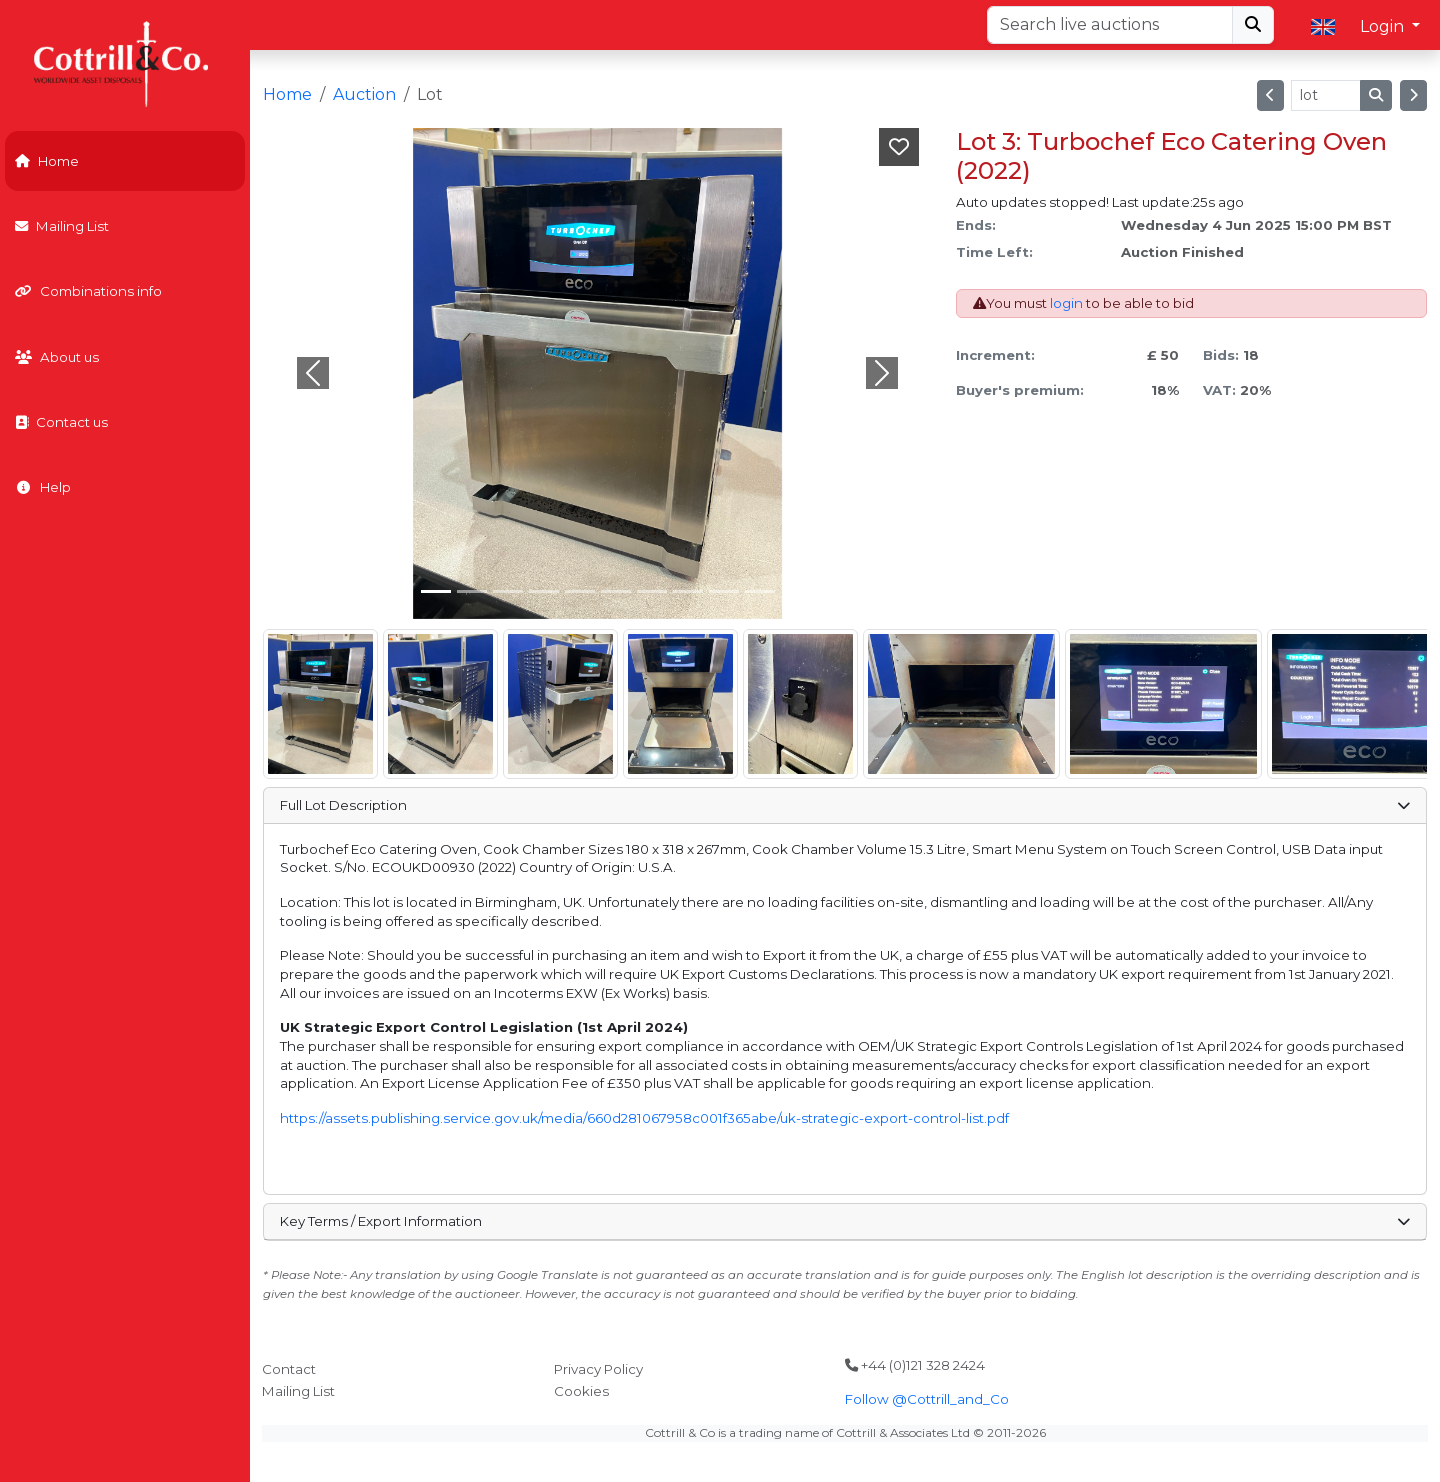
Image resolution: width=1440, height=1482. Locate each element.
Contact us (61, 422)
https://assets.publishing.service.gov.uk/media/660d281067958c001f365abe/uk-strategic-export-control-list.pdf (644, 1118)
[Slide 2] (508, 591)
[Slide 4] (580, 591)
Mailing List (62, 226)
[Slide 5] (616, 591)
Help (43, 487)
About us (57, 357)
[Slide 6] (652, 591)
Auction (364, 94)
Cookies (581, 1391)
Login (1384, 26)
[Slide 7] (688, 591)
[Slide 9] (760, 591)
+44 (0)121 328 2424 (915, 1365)
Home (47, 161)
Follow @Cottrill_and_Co (927, 1399)
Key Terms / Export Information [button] (844, 1221)
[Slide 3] (544, 591)
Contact (289, 1369)
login (1066, 303)
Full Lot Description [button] (844, 805)
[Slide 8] (724, 591)
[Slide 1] (472, 591)
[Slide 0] (436, 591)
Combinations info (88, 291)
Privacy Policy (598, 1369)
